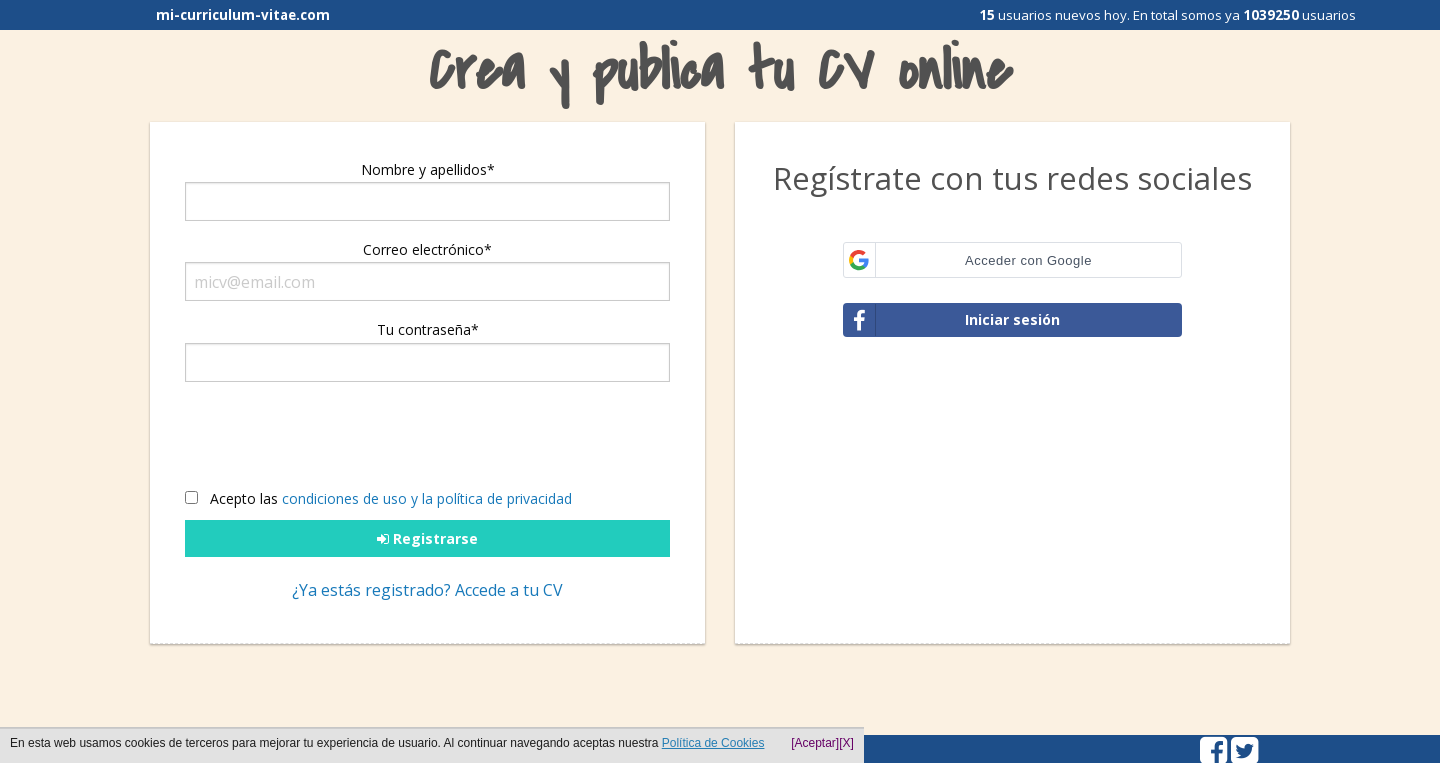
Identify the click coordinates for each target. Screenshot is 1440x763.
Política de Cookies (713, 743)
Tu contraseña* (428, 329)
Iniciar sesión (952, 320)
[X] (846, 743)
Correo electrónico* (427, 249)
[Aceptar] (815, 743)
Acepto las (378, 498)
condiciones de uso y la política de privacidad (427, 498)
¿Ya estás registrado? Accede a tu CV (427, 590)
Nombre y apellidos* (428, 169)
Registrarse (427, 538)
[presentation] (342, 442)
